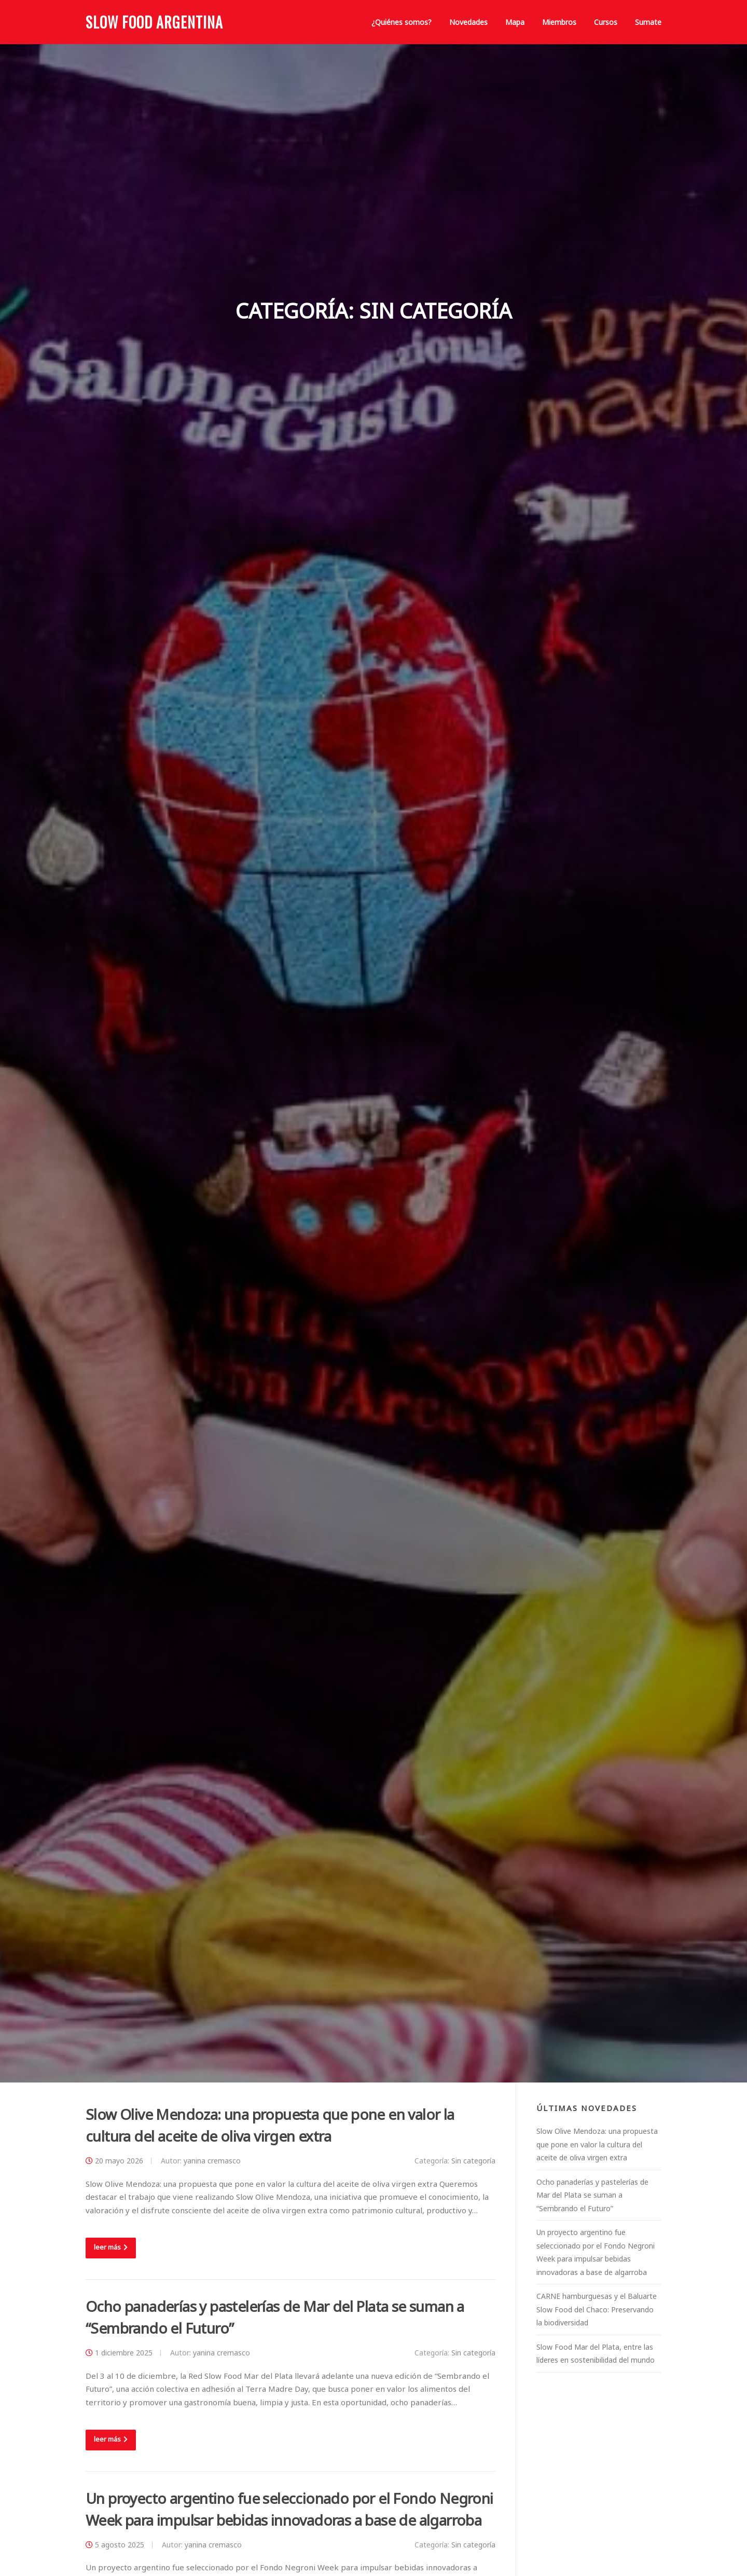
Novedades (468, 22)
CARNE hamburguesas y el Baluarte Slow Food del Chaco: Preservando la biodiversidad (596, 2309)
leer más (111, 2247)
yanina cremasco (212, 2161)
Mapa (514, 22)
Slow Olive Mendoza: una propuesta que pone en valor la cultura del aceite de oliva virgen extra (597, 2144)
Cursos (605, 22)
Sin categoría (473, 2161)
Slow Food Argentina (154, 22)
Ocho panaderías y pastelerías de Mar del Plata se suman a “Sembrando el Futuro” (592, 2195)
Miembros (559, 22)
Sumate (648, 22)
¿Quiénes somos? (401, 22)
